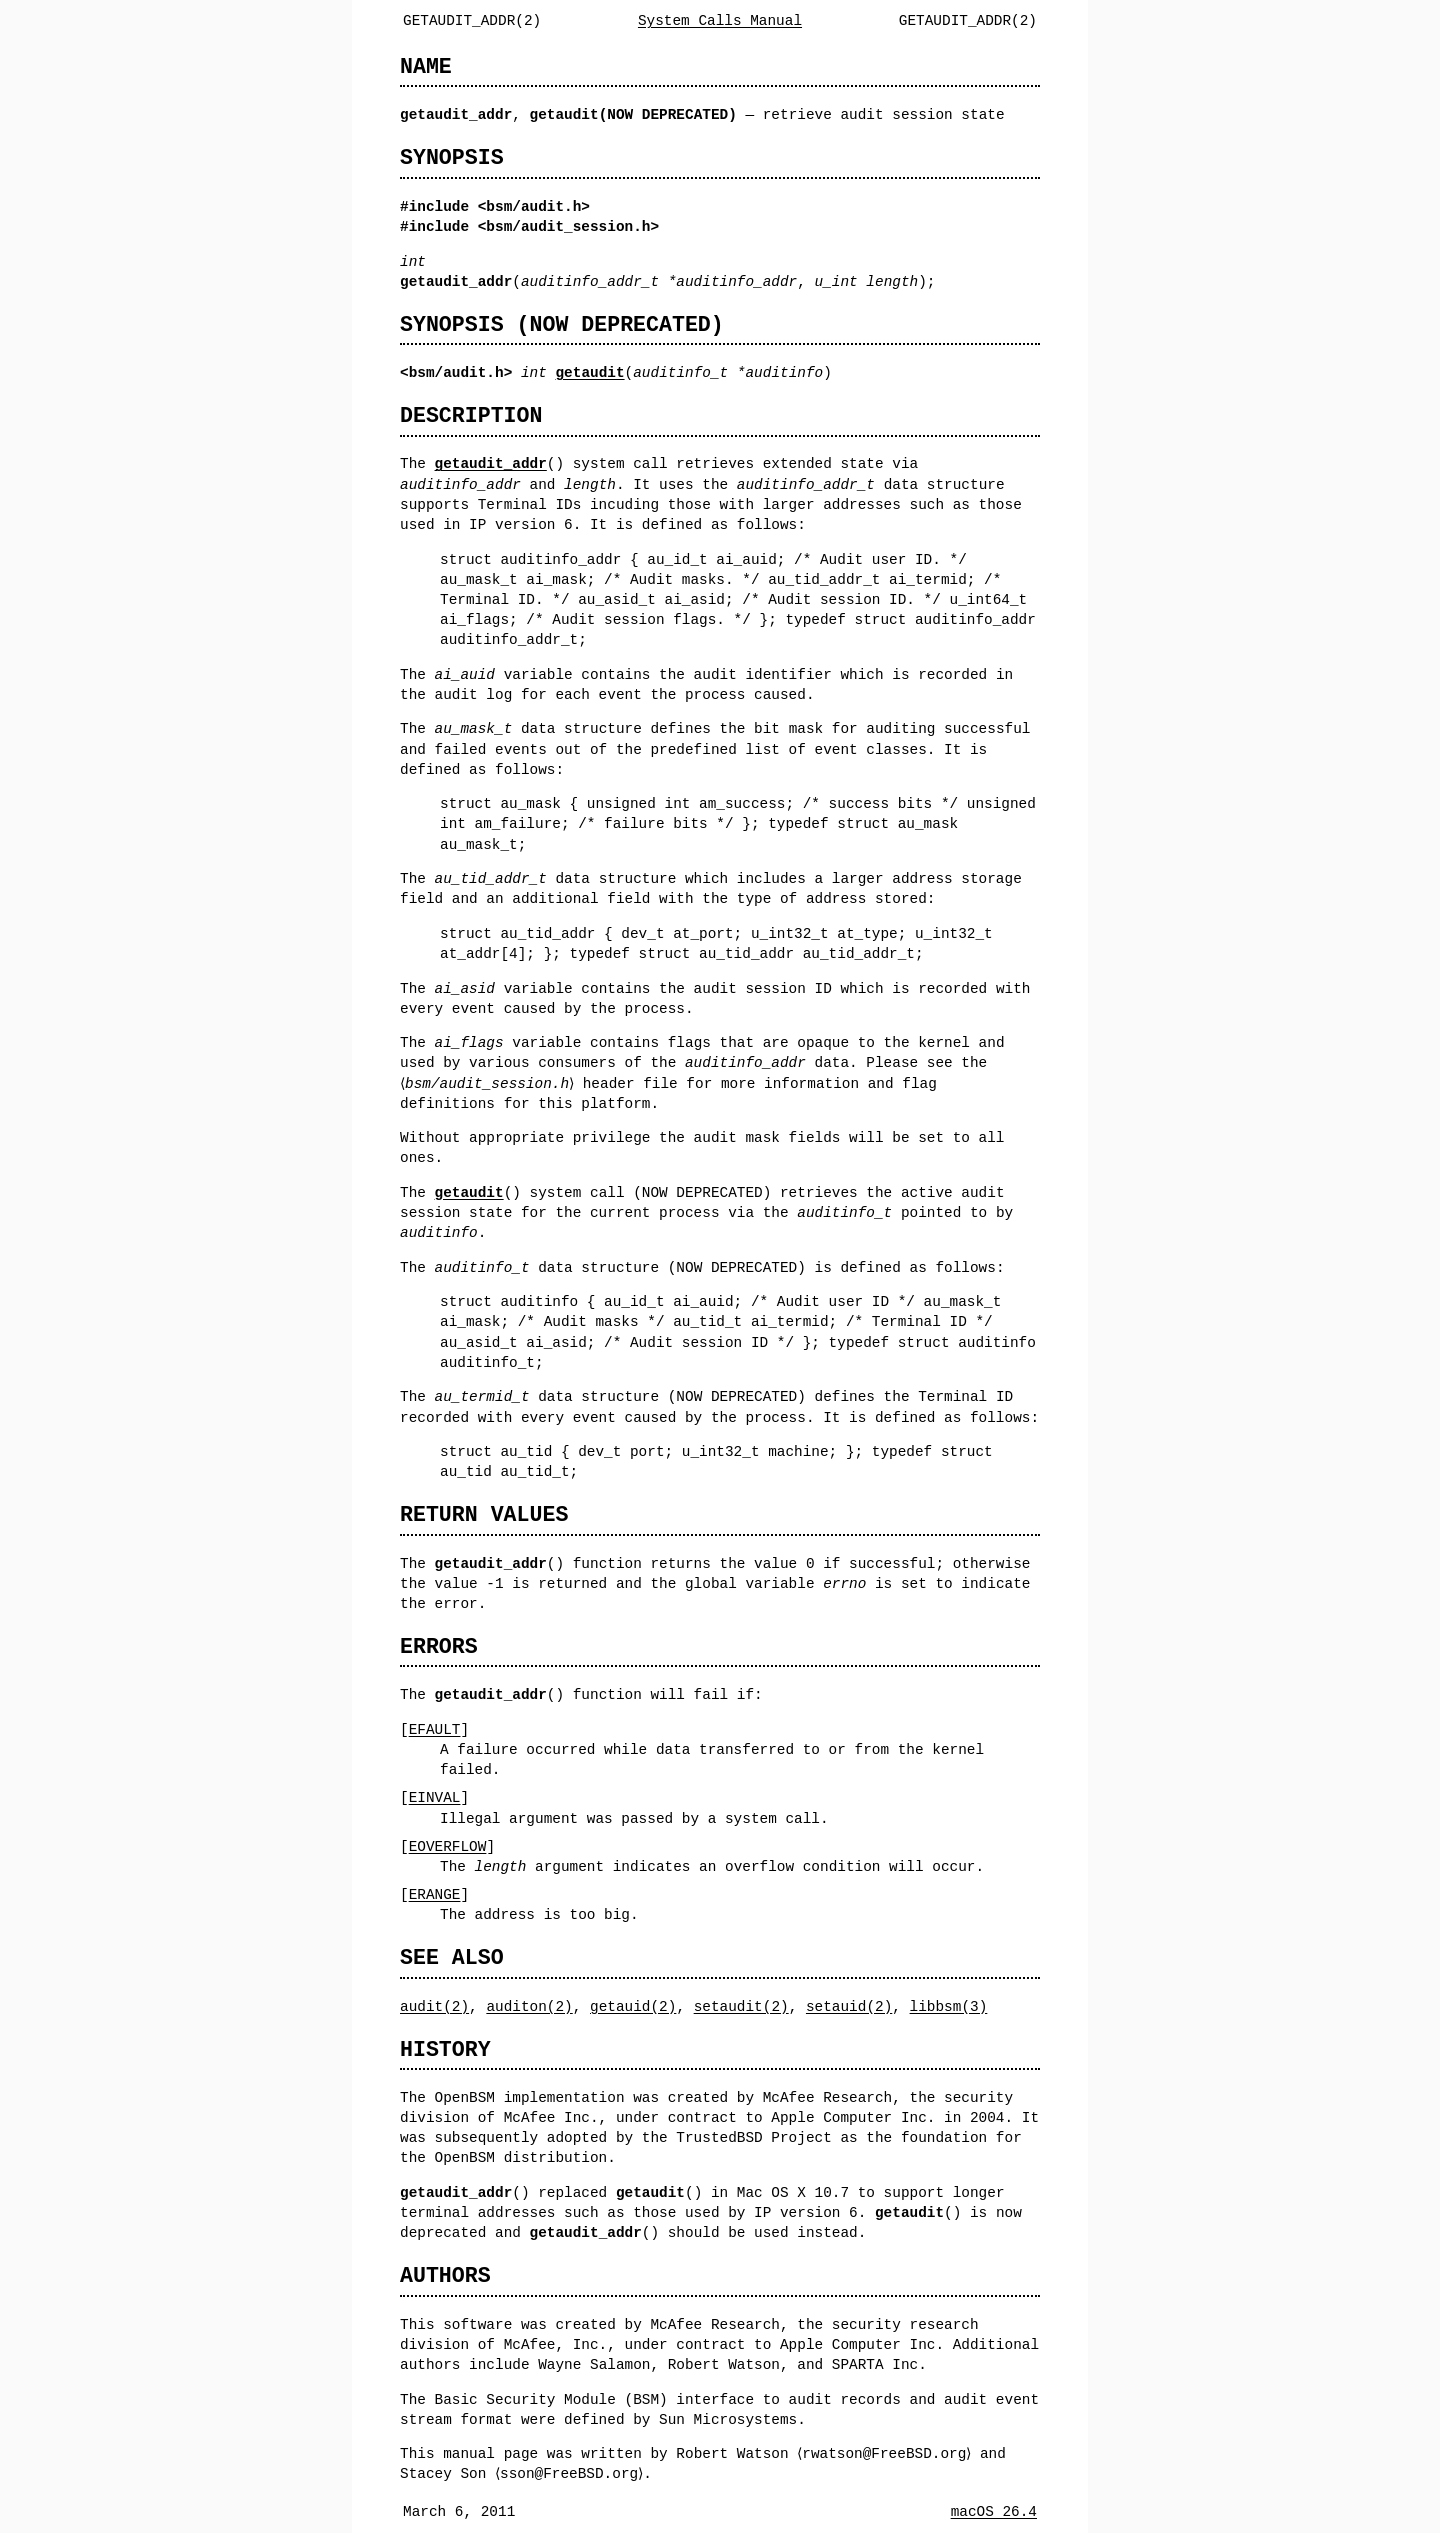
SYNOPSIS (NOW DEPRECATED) (562, 324)
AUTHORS (445, 2275)
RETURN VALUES (484, 1514)
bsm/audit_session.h (568, 226)
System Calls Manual (720, 20)
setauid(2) (849, 2006)
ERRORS (439, 1646)
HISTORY (445, 2049)
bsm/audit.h (533, 206)
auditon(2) (529, 2006)
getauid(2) (633, 2006)
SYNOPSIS (452, 157)
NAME (426, 66)
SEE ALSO (452, 1957)
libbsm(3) (949, 2006)
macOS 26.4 (994, 2511)
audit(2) (434, 2006)
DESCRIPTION (471, 415)
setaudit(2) (741, 2006)
